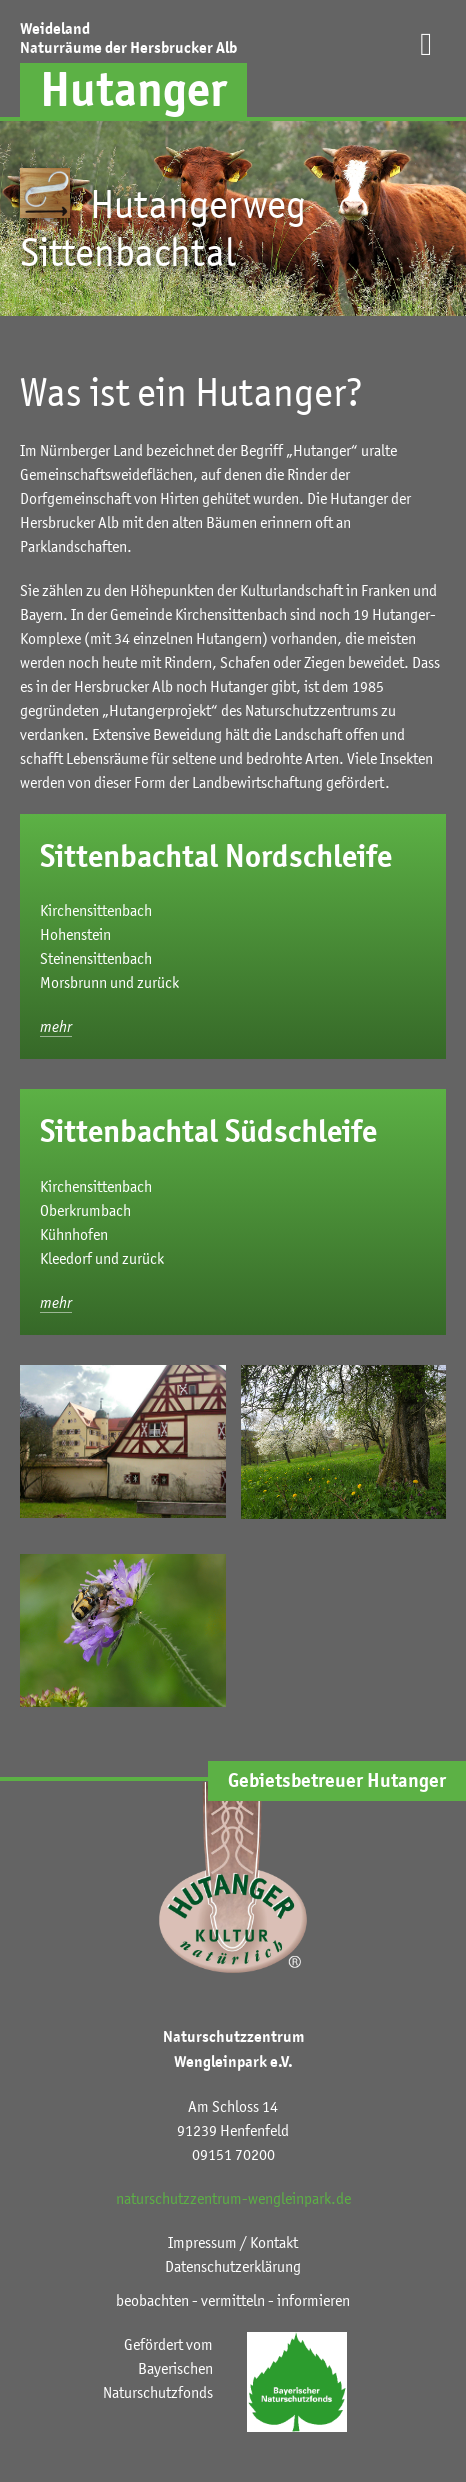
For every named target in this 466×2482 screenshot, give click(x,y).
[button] (426, 68)
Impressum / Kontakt (233, 2242)
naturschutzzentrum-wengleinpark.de (233, 2198)
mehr (56, 1026)
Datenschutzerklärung (233, 2266)
